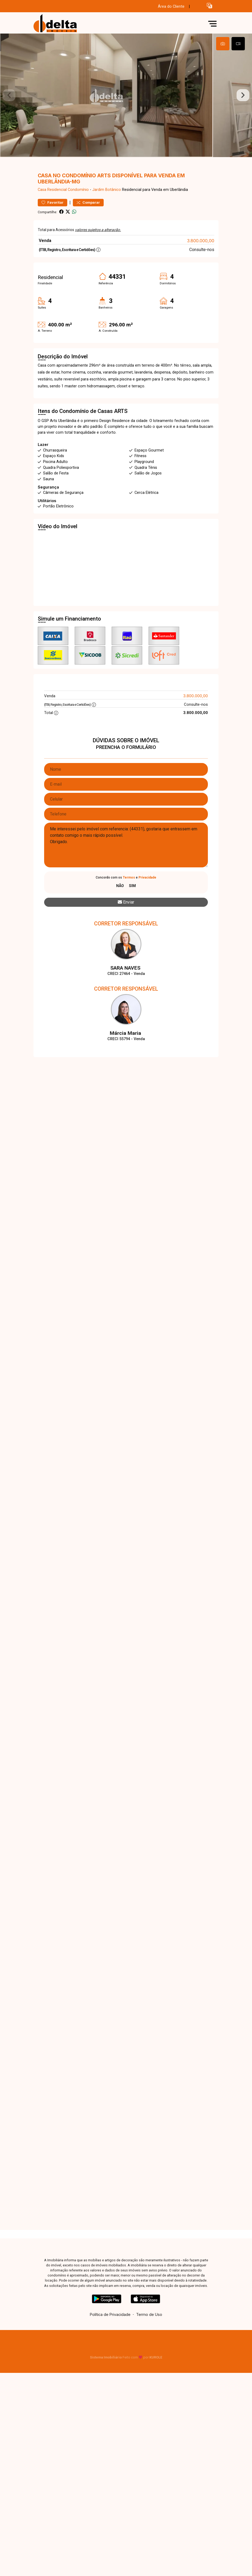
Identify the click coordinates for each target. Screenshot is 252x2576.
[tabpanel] (126, 100)
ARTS (121, 420)
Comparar (88, 212)
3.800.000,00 (200, 250)
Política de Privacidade (110, 2323)
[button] (209, 5)
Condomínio (78, 199)
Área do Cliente (171, 6)
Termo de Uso (149, 2323)
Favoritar (52, 212)
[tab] (222, 43)
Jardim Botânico (106, 199)
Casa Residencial (52, 199)
